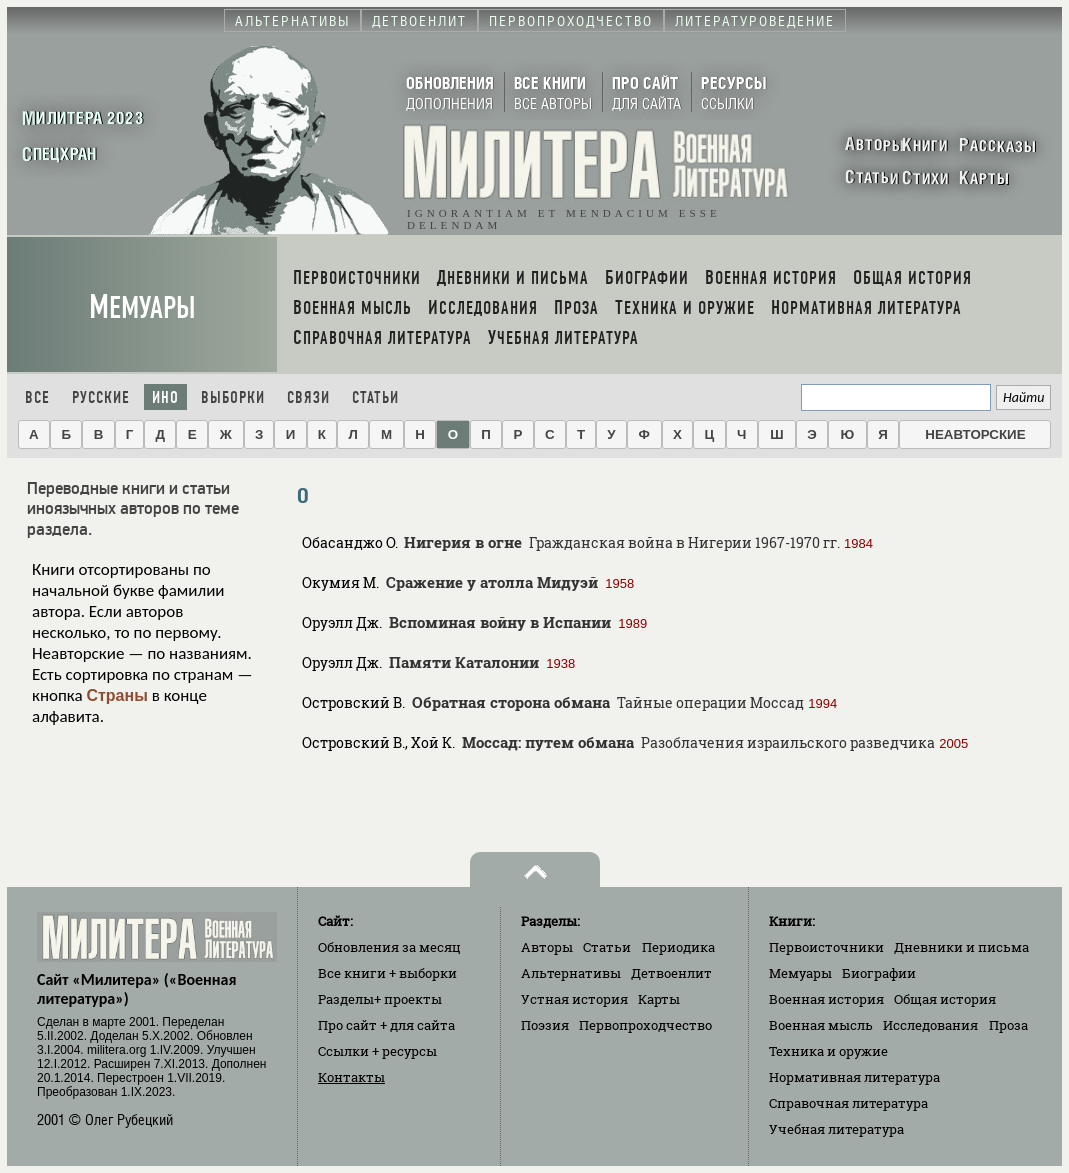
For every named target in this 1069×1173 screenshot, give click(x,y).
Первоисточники (826, 947)
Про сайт (386, 1025)
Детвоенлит (671, 973)
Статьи (375, 397)
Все (37, 397)
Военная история (826, 999)
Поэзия (545, 1025)
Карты (659, 999)
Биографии (879, 973)
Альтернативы (571, 973)
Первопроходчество (645, 1025)
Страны (116, 695)
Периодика (678, 947)
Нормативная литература (854, 1077)
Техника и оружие (828, 1051)
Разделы (380, 999)
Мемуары (142, 307)
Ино (165, 397)
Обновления (389, 947)
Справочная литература (848, 1103)
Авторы (547, 947)
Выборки (233, 397)
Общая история (945, 999)
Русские (101, 397)
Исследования (930, 1025)
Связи (308, 397)
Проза (1008, 1025)
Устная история (574, 999)
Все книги (387, 973)
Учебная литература (836, 1129)
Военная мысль (821, 1025)
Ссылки (377, 1051)
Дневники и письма (961, 947)
